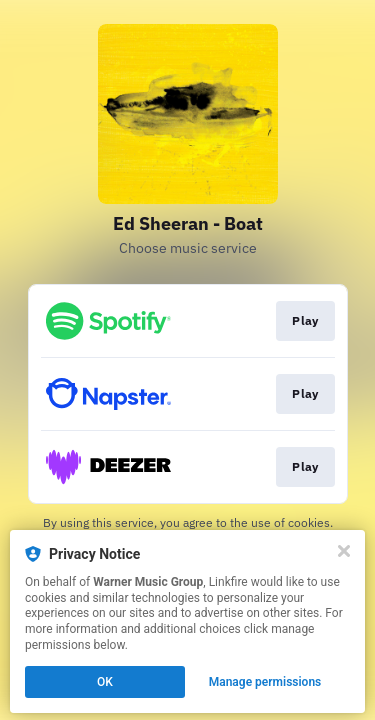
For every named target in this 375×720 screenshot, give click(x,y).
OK (105, 682)
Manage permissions (265, 682)
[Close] (344, 551)
